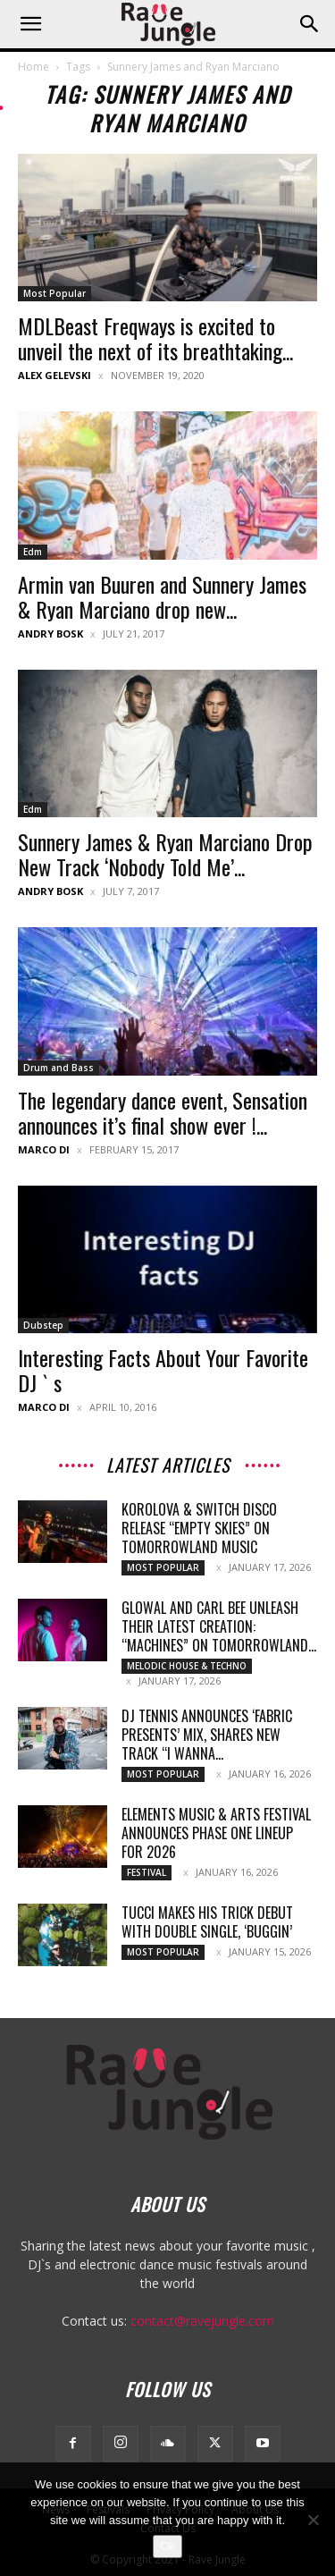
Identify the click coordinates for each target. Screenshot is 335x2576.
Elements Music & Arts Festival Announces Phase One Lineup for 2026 (216, 1832)
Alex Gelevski (54, 375)
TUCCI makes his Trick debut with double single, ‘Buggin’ (207, 1922)
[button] (30, 24)
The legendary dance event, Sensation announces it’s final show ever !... (162, 1112)
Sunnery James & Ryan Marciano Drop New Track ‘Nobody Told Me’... (165, 854)
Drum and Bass (58, 1067)
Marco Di (44, 1149)
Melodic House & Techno (187, 1666)
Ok (167, 2546)
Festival (146, 1872)
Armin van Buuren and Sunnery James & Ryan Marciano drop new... (162, 596)
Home (33, 66)
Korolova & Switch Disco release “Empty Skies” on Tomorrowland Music (199, 1528)
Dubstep (43, 1325)
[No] (313, 2520)
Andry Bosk (50, 633)
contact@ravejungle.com (202, 2320)
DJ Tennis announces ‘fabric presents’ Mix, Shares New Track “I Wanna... (206, 1734)
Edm (32, 551)
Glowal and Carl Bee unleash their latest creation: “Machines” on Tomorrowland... (218, 1626)
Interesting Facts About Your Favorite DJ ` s (163, 1369)
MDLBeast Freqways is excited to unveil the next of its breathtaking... (155, 338)
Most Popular (54, 293)
